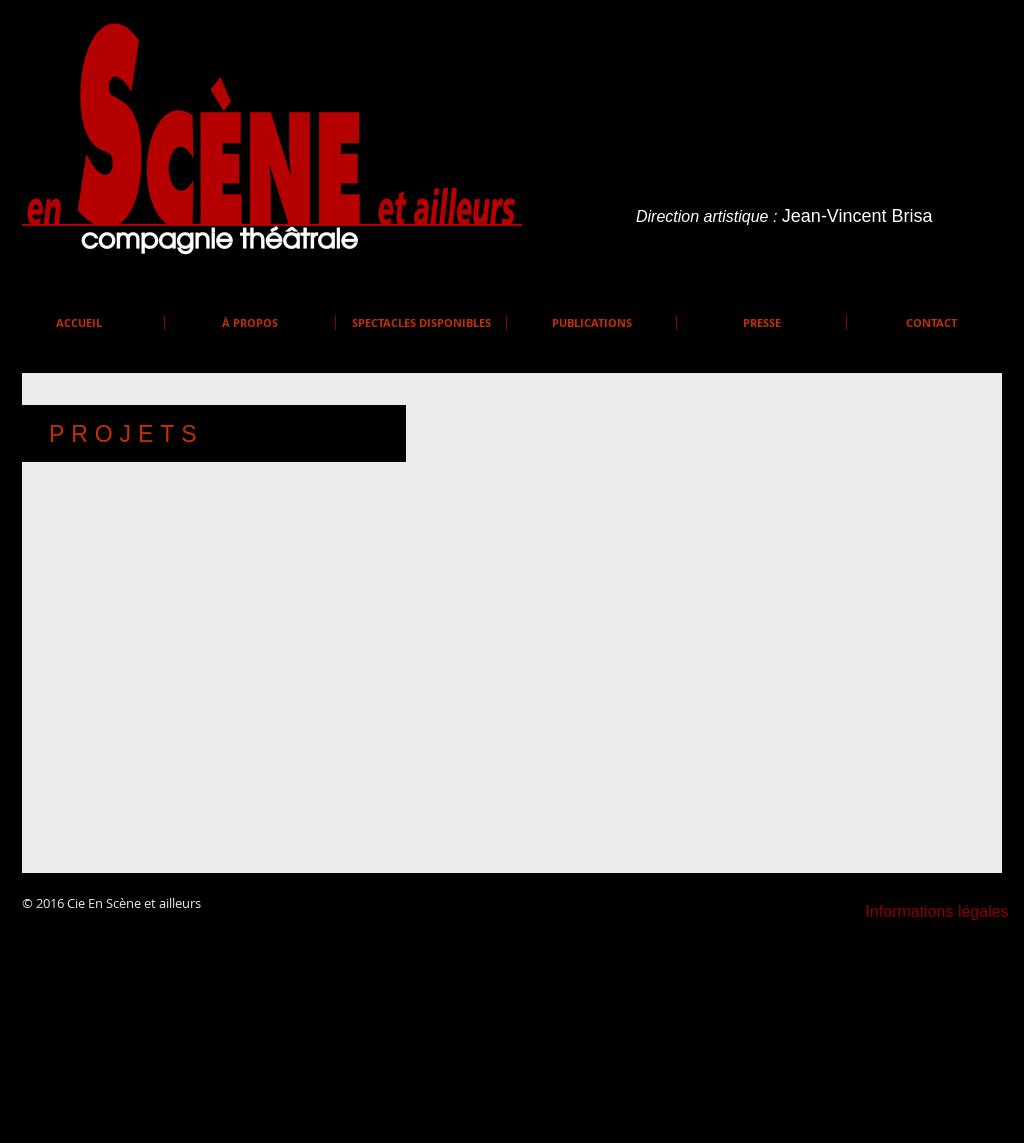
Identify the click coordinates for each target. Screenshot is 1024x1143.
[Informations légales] (937, 912)
